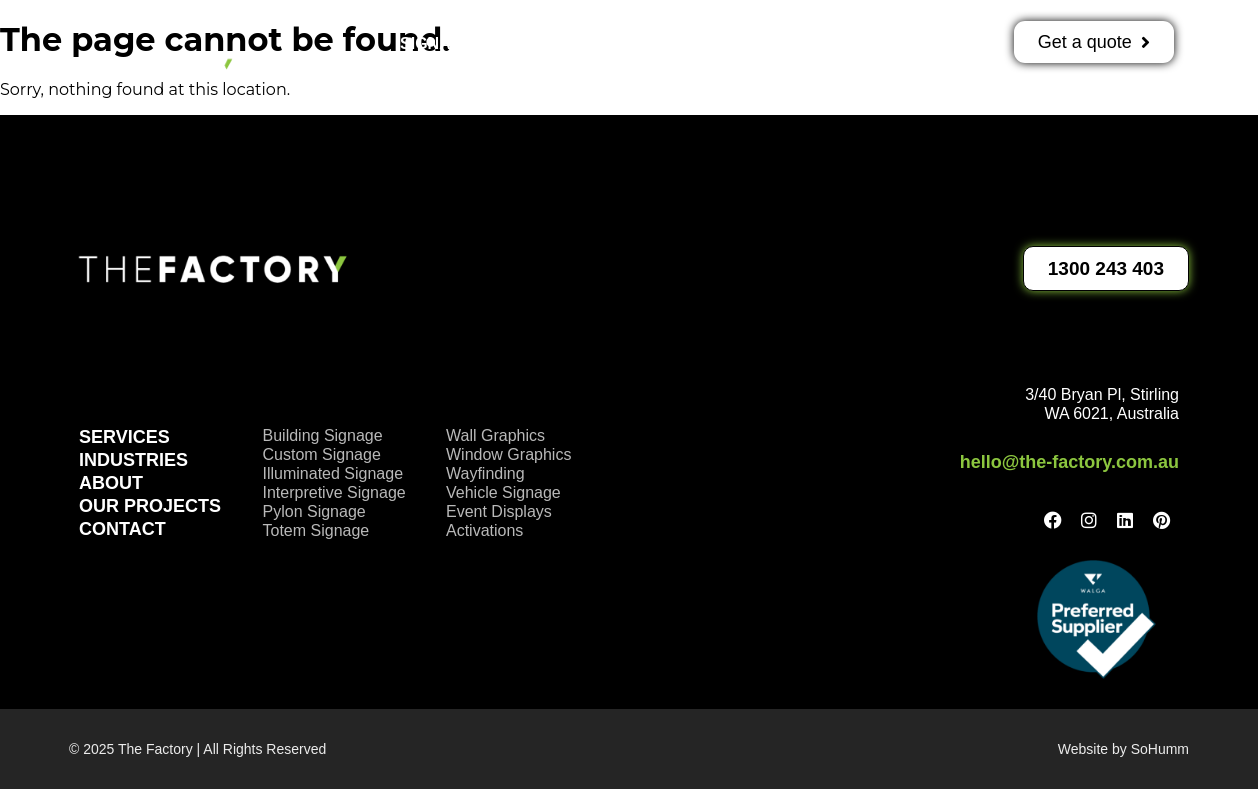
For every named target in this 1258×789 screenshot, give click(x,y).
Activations (597, 43)
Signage (447, 43)
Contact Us (642, 89)
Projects (743, 43)
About (854, 43)
